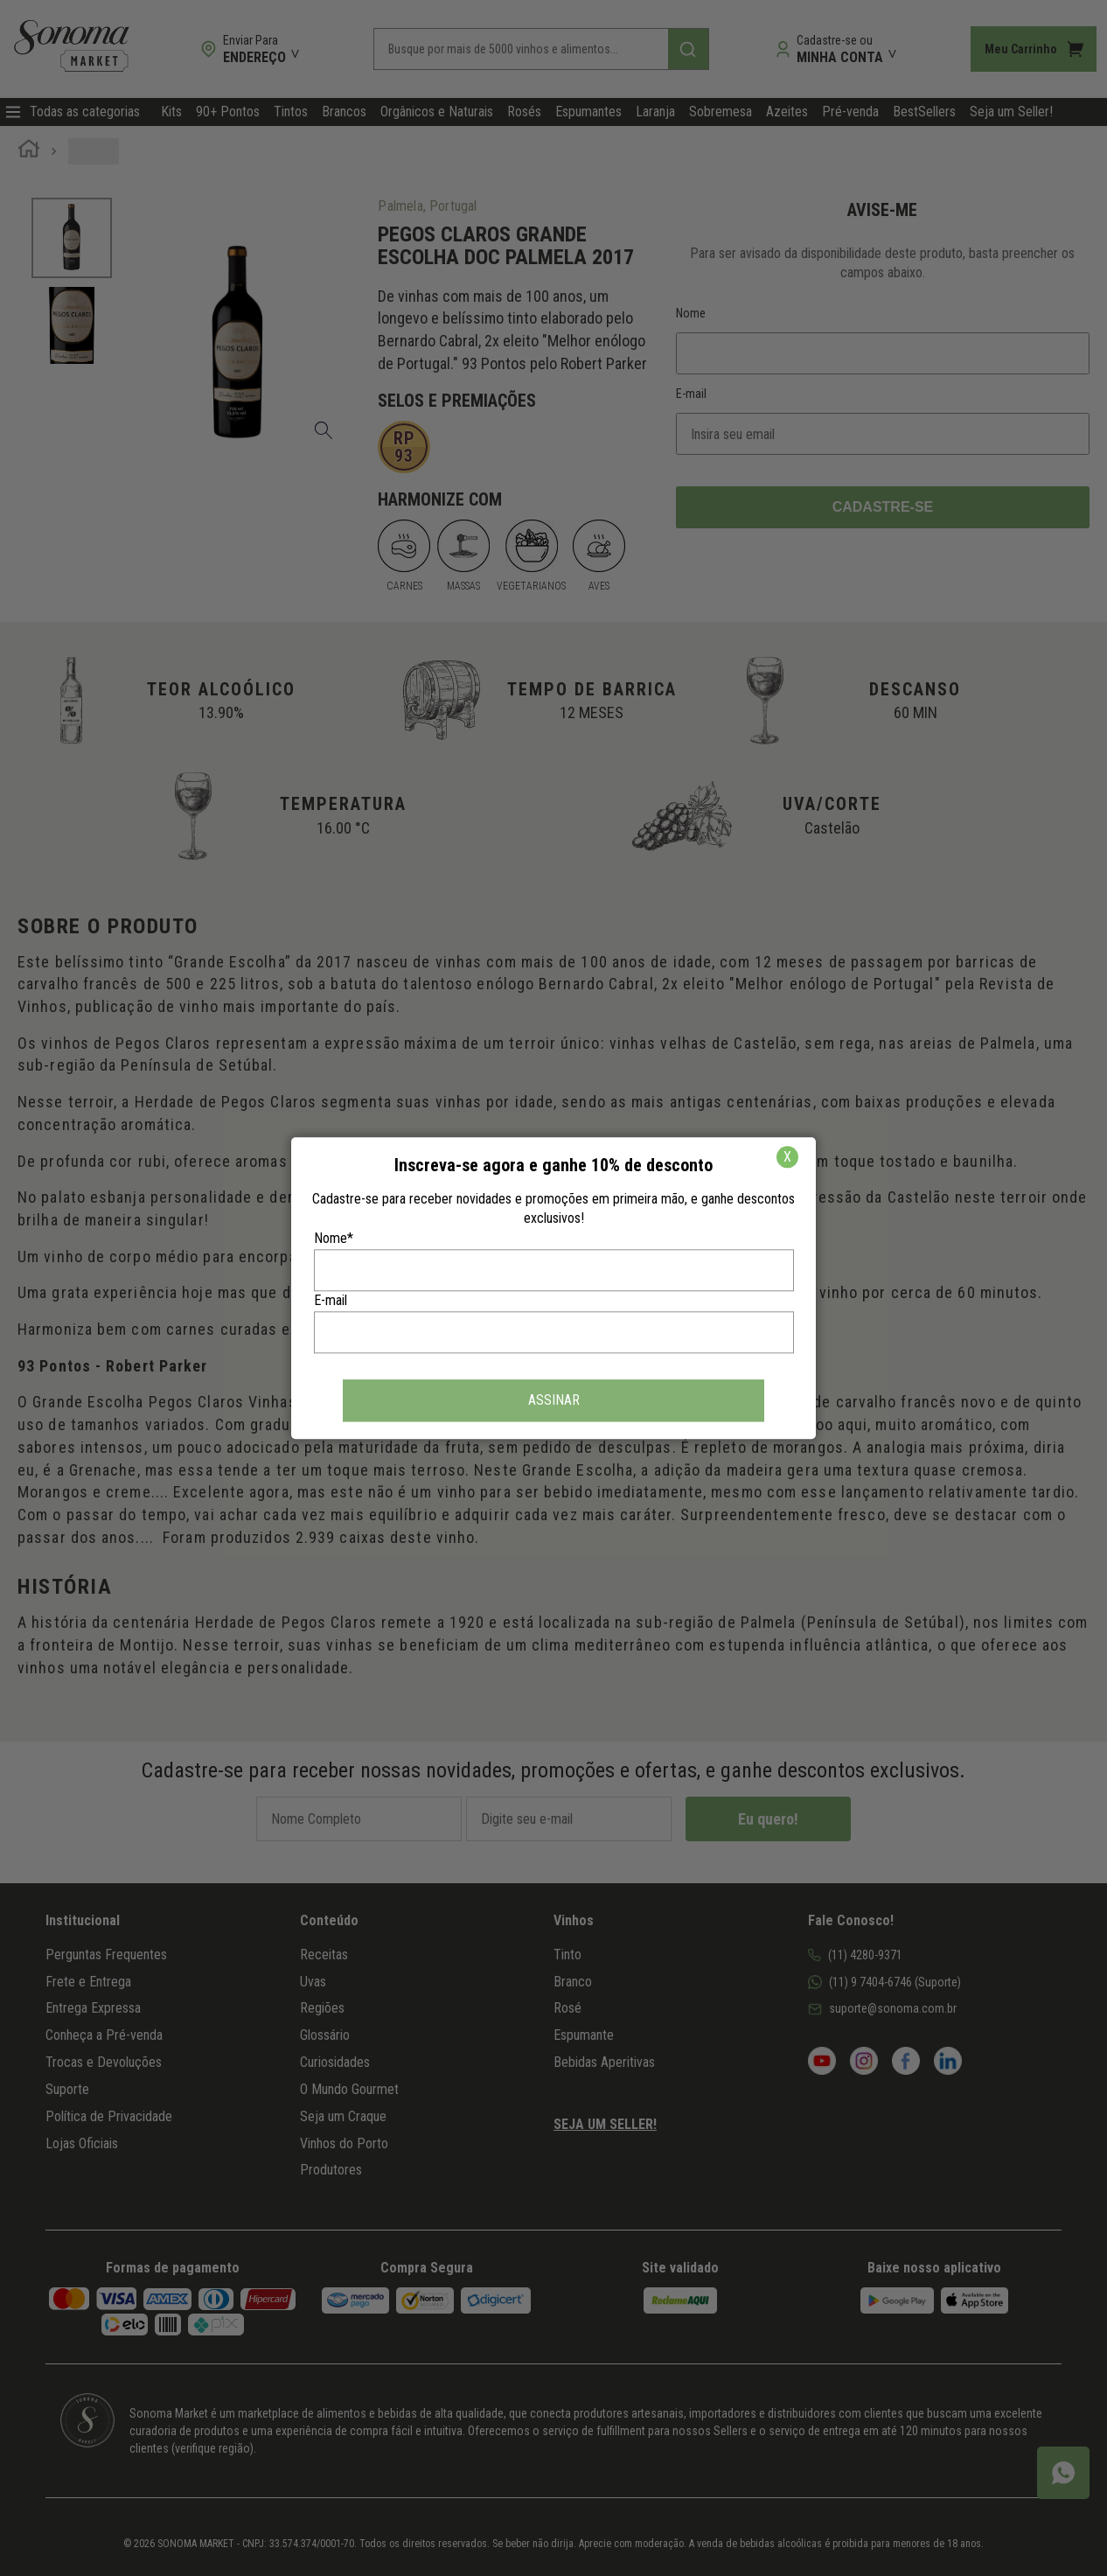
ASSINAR (554, 1400)
